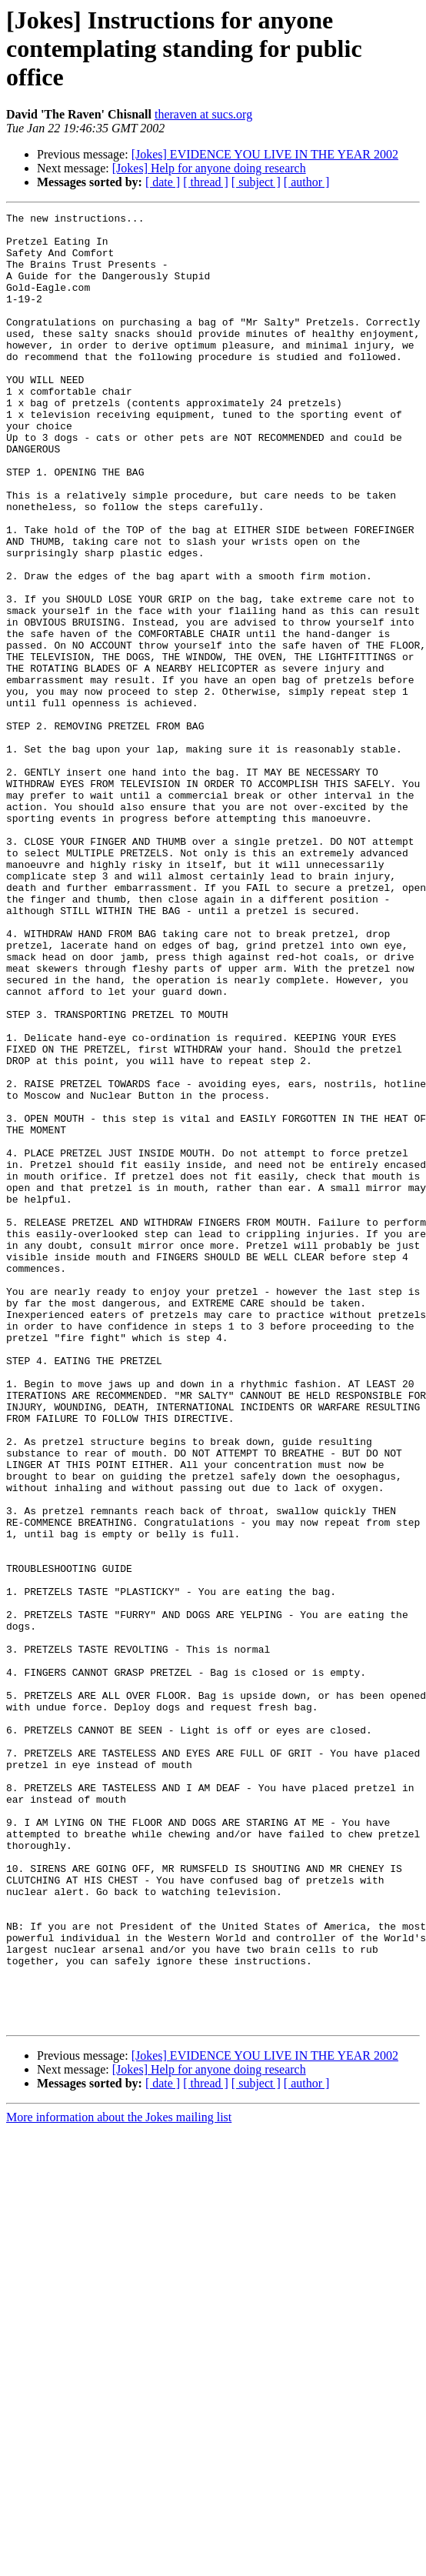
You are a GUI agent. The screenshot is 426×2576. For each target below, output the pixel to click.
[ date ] (162, 182)
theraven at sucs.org (203, 114)
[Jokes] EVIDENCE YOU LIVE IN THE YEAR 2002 (264, 154)
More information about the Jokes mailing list (118, 2479)
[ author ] (307, 182)
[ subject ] (256, 182)
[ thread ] (205, 182)
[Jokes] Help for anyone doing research (209, 168)
